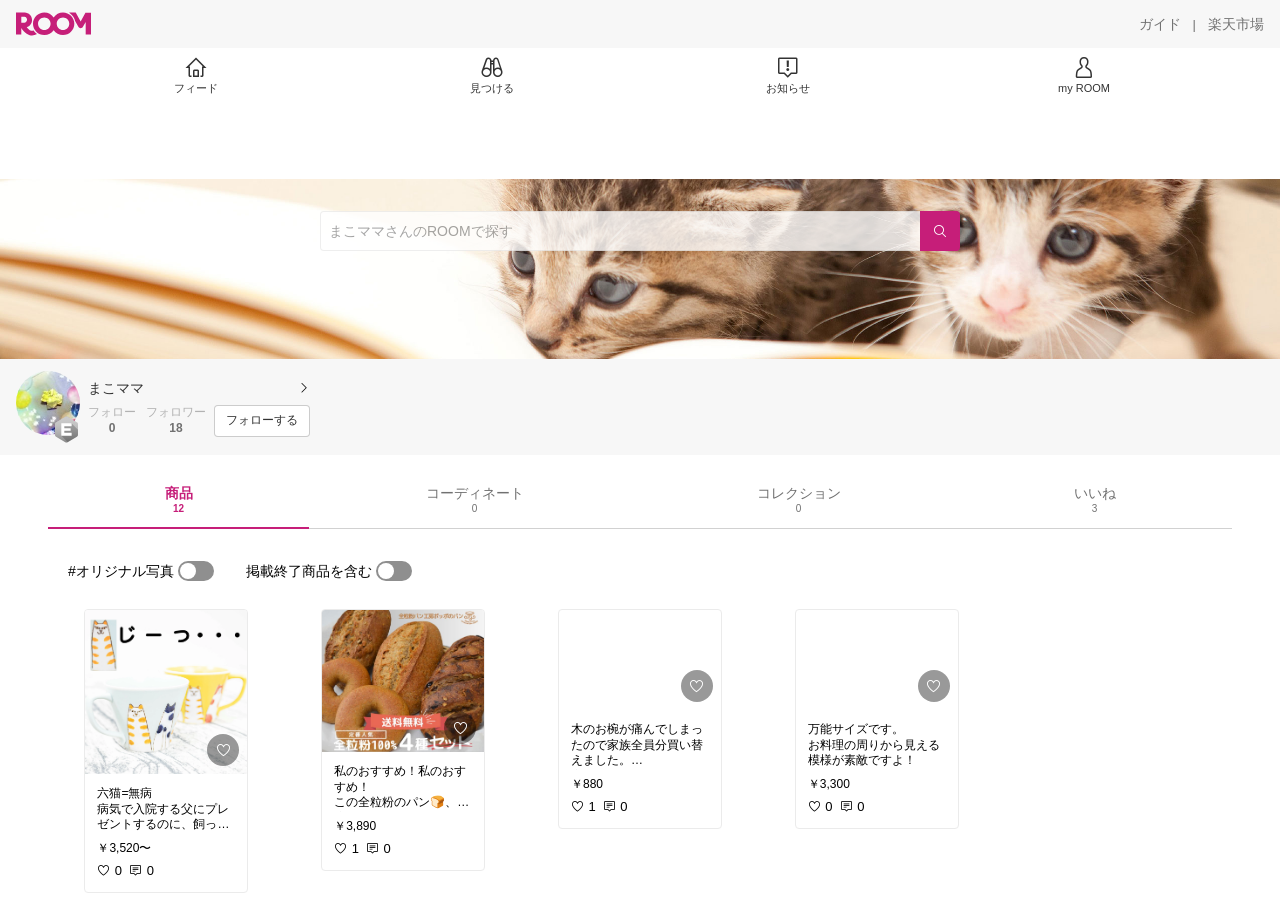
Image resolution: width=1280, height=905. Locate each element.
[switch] (196, 571)
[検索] (940, 231)
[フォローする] (262, 421)
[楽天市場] (1236, 24)
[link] (166, 692)
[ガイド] (1160, 24)
